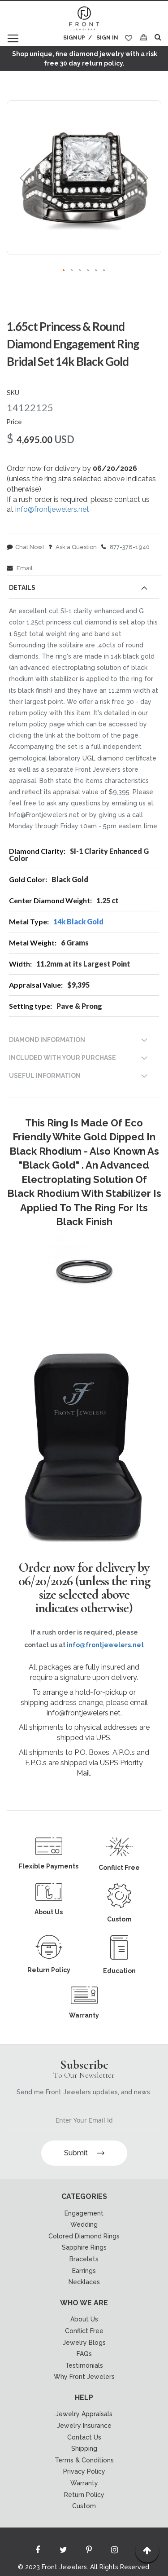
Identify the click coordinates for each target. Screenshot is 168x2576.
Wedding (84, 2224)
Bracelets (84, 2259)
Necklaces (84, 2282)
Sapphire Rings (84, 2247)
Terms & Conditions (84, 2460)
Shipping (84, 2448)
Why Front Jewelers (84, 2376)
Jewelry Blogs (84, 2342)
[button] (25, 178)
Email (20, 568)
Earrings (84, 2270)
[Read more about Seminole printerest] (88, 2552)
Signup (74, 38)
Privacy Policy (84, 2471)
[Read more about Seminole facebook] (37, 2552)
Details (22, 587)
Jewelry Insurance (84, 2425)
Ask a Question (72, 547)
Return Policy (84, 2494)
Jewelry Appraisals (84, 2414)
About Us (84, 2319)
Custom (84, 2506)
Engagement (84, 2213)
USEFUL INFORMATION (45, 1075)
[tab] (84, 589)
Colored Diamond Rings (84, 2236)
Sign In (107, 38)
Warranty (84, 2483)
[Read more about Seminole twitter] (63, 2552)
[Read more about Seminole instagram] (114, 2552)
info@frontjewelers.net (52, 509)
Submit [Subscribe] (84, 2153)
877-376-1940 (125, 547)
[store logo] (84, 19)
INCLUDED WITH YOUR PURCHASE (62, 1057)
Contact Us (84, 2437)
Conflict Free (84, 2330)
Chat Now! (25, 547)
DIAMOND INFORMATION (47, 1039)
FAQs (84, 2353)
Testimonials (84, 2365)
